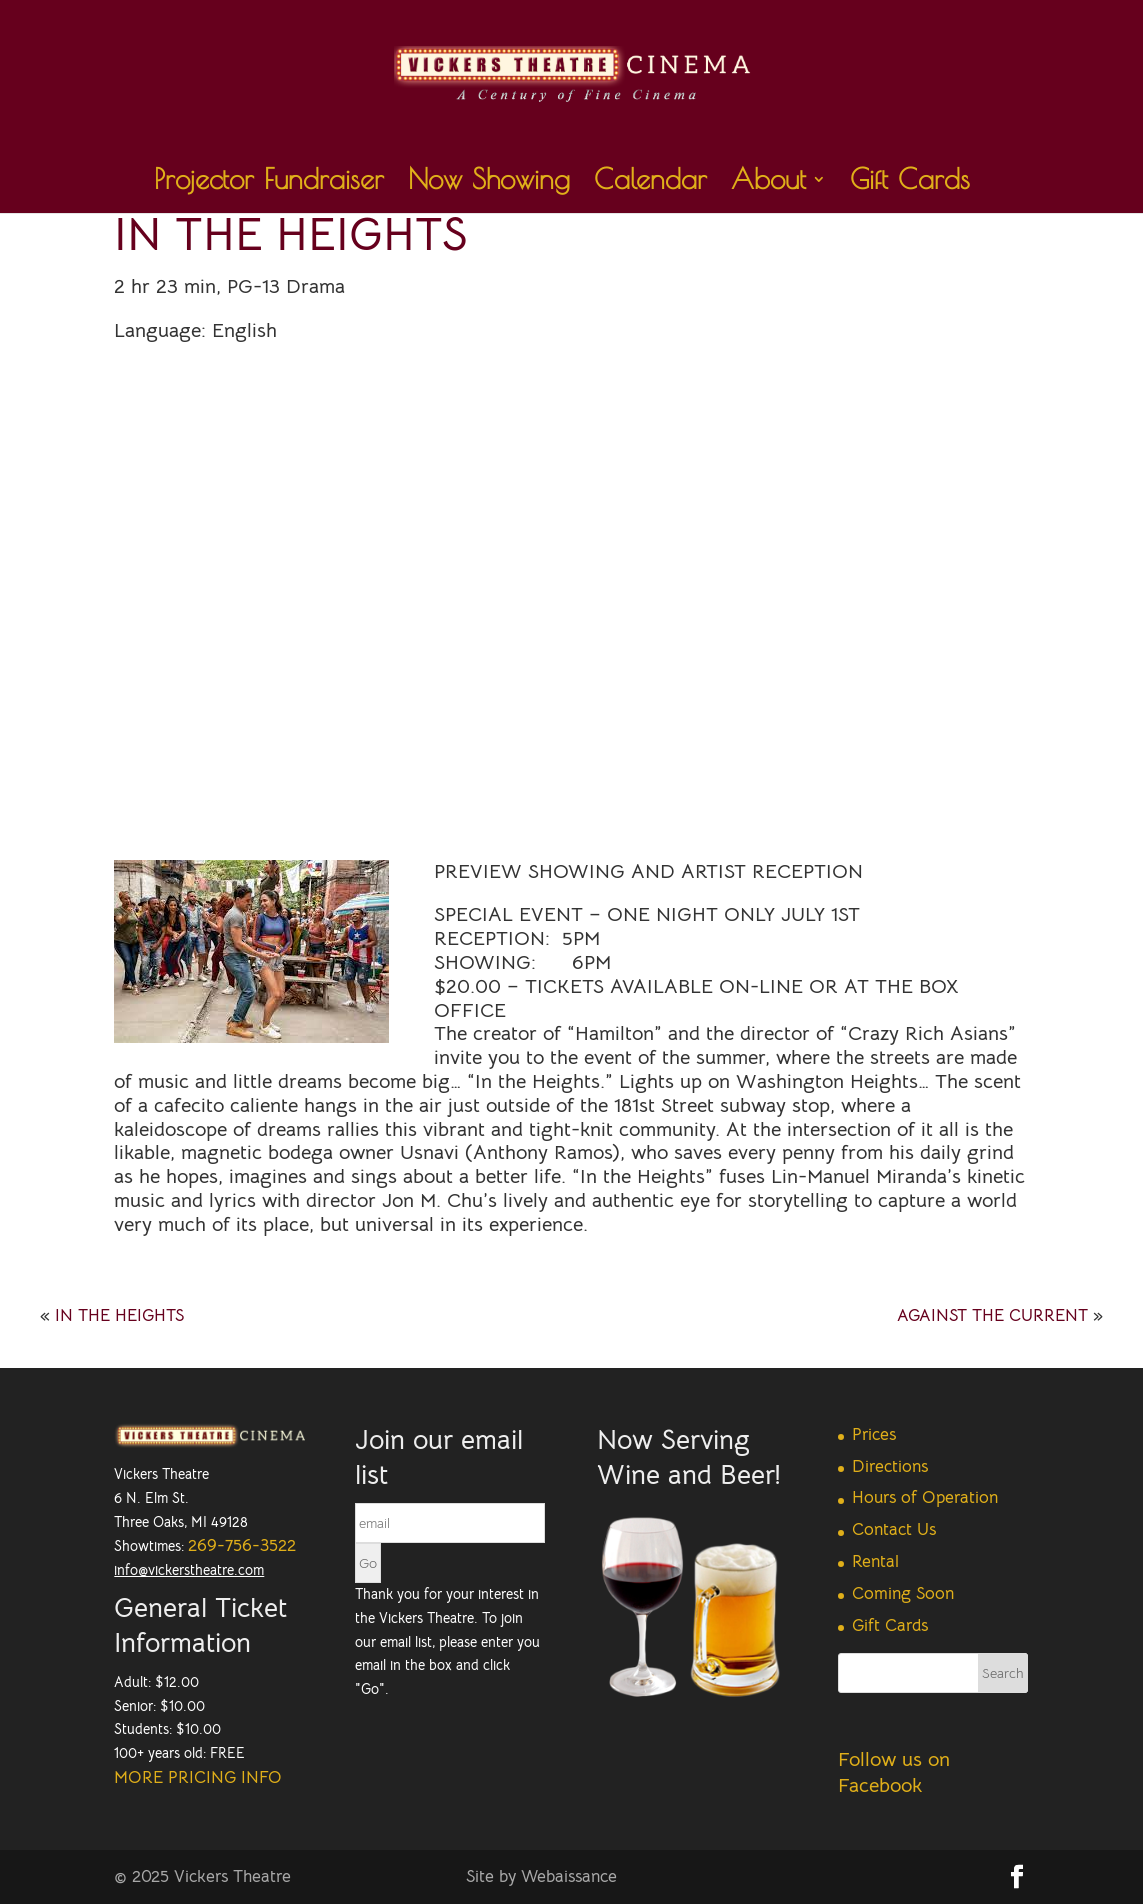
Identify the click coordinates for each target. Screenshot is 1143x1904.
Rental (875, 1561)
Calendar (650, 183)
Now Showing (489, 183)
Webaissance (569, 1876)
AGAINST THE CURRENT (992, 1315)
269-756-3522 (242, 1545)
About (768, 183)
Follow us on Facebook (894, 1772)
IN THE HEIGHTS (119, 1315)
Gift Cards (910, 183)
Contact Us (894, 1529)
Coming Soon (903, 1593)
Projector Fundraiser (269, 183)
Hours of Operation (925, 1497)
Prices (874, 1434)
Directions (890, 1466)
